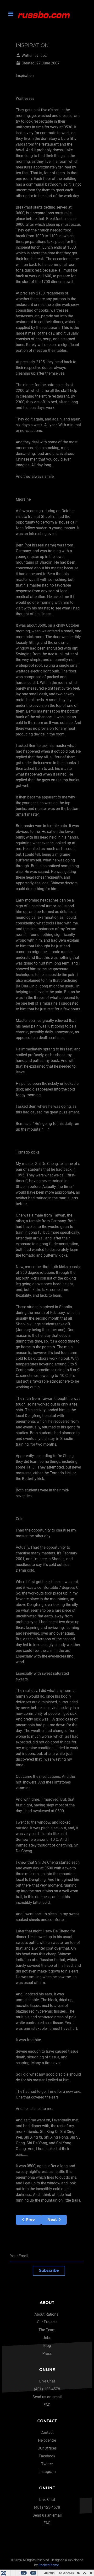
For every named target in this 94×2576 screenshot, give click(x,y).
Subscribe (49, 2270)
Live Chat (47, 2381)
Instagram (47, 2471)
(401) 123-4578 (47, 2389)
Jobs (47, 2337)
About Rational (47, 2314)
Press (47, 2353)
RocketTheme (49, 2565)
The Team (47, 2330)
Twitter (47, 2464)
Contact (47, 2432)
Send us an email (47, 2397)
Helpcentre (47, 2440)
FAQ (47, 2405)
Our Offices (47, 2448)
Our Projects (47, 2322)
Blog (47, 2345)
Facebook (47, 2456)
